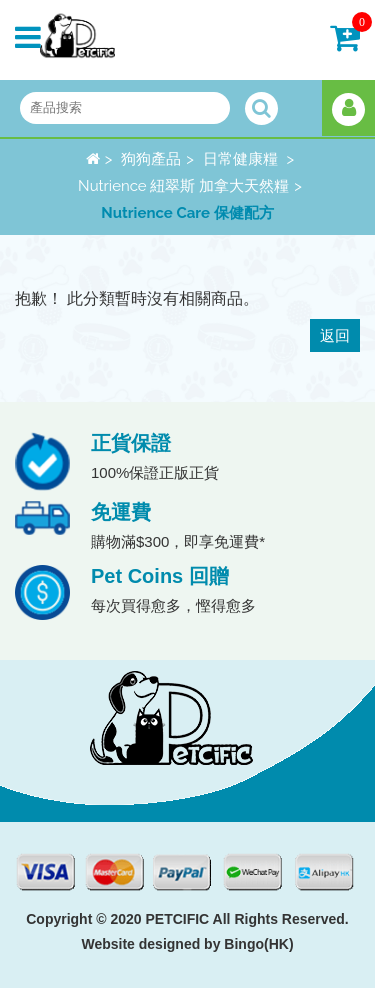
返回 (335, 335)
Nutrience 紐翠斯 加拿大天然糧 (183, 186)
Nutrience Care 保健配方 (187, 213)
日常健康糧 (242, 159)
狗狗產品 (151, 159)
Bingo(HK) (258, 944)
